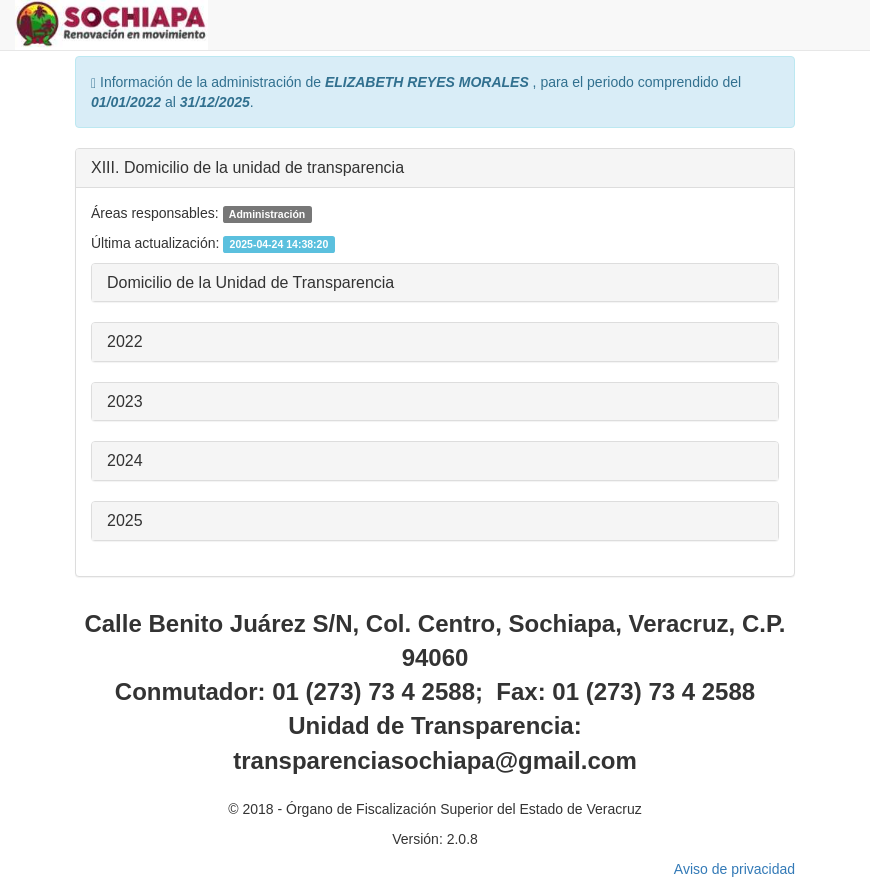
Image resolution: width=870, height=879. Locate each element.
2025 (125, 520)
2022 (125, 341)
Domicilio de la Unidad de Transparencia (250, 282)
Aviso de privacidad (734, 869)
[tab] (435, 168)
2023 (125, 401)
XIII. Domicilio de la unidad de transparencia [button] (247, 167)
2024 (125, 460)
